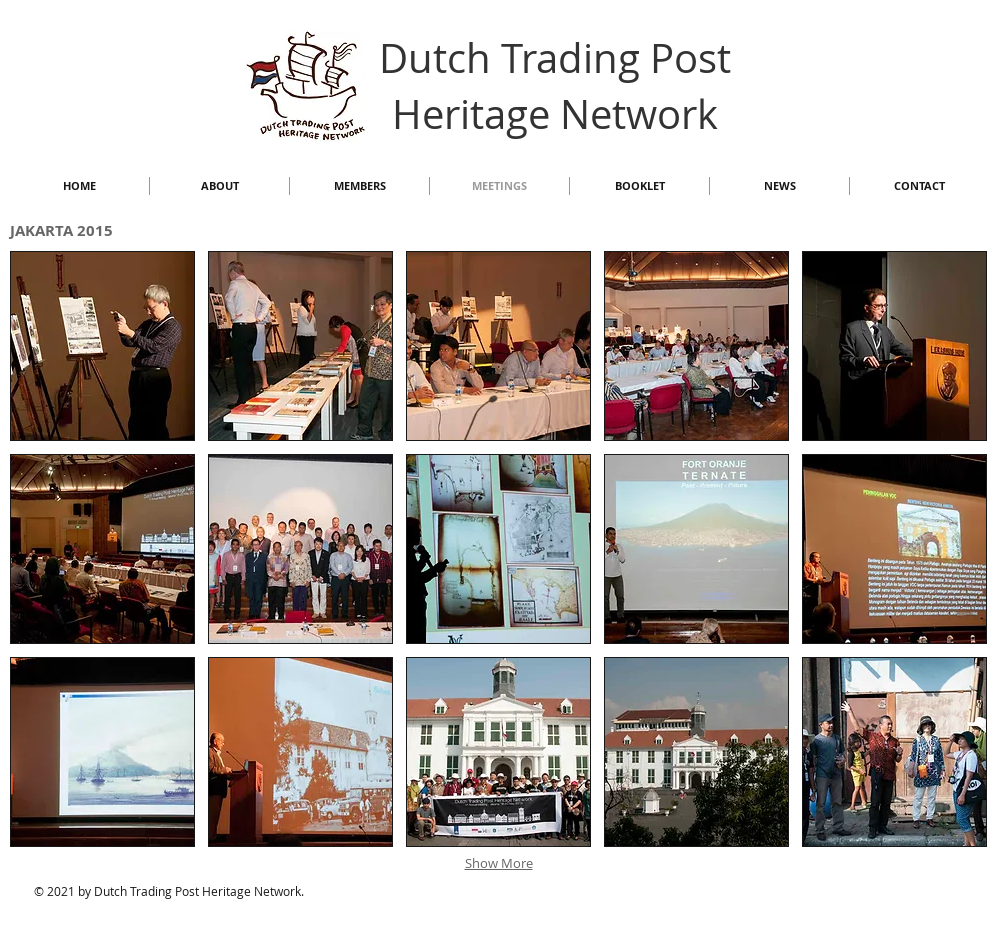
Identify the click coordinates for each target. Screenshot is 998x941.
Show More (499, 863)
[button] (102, 346)
